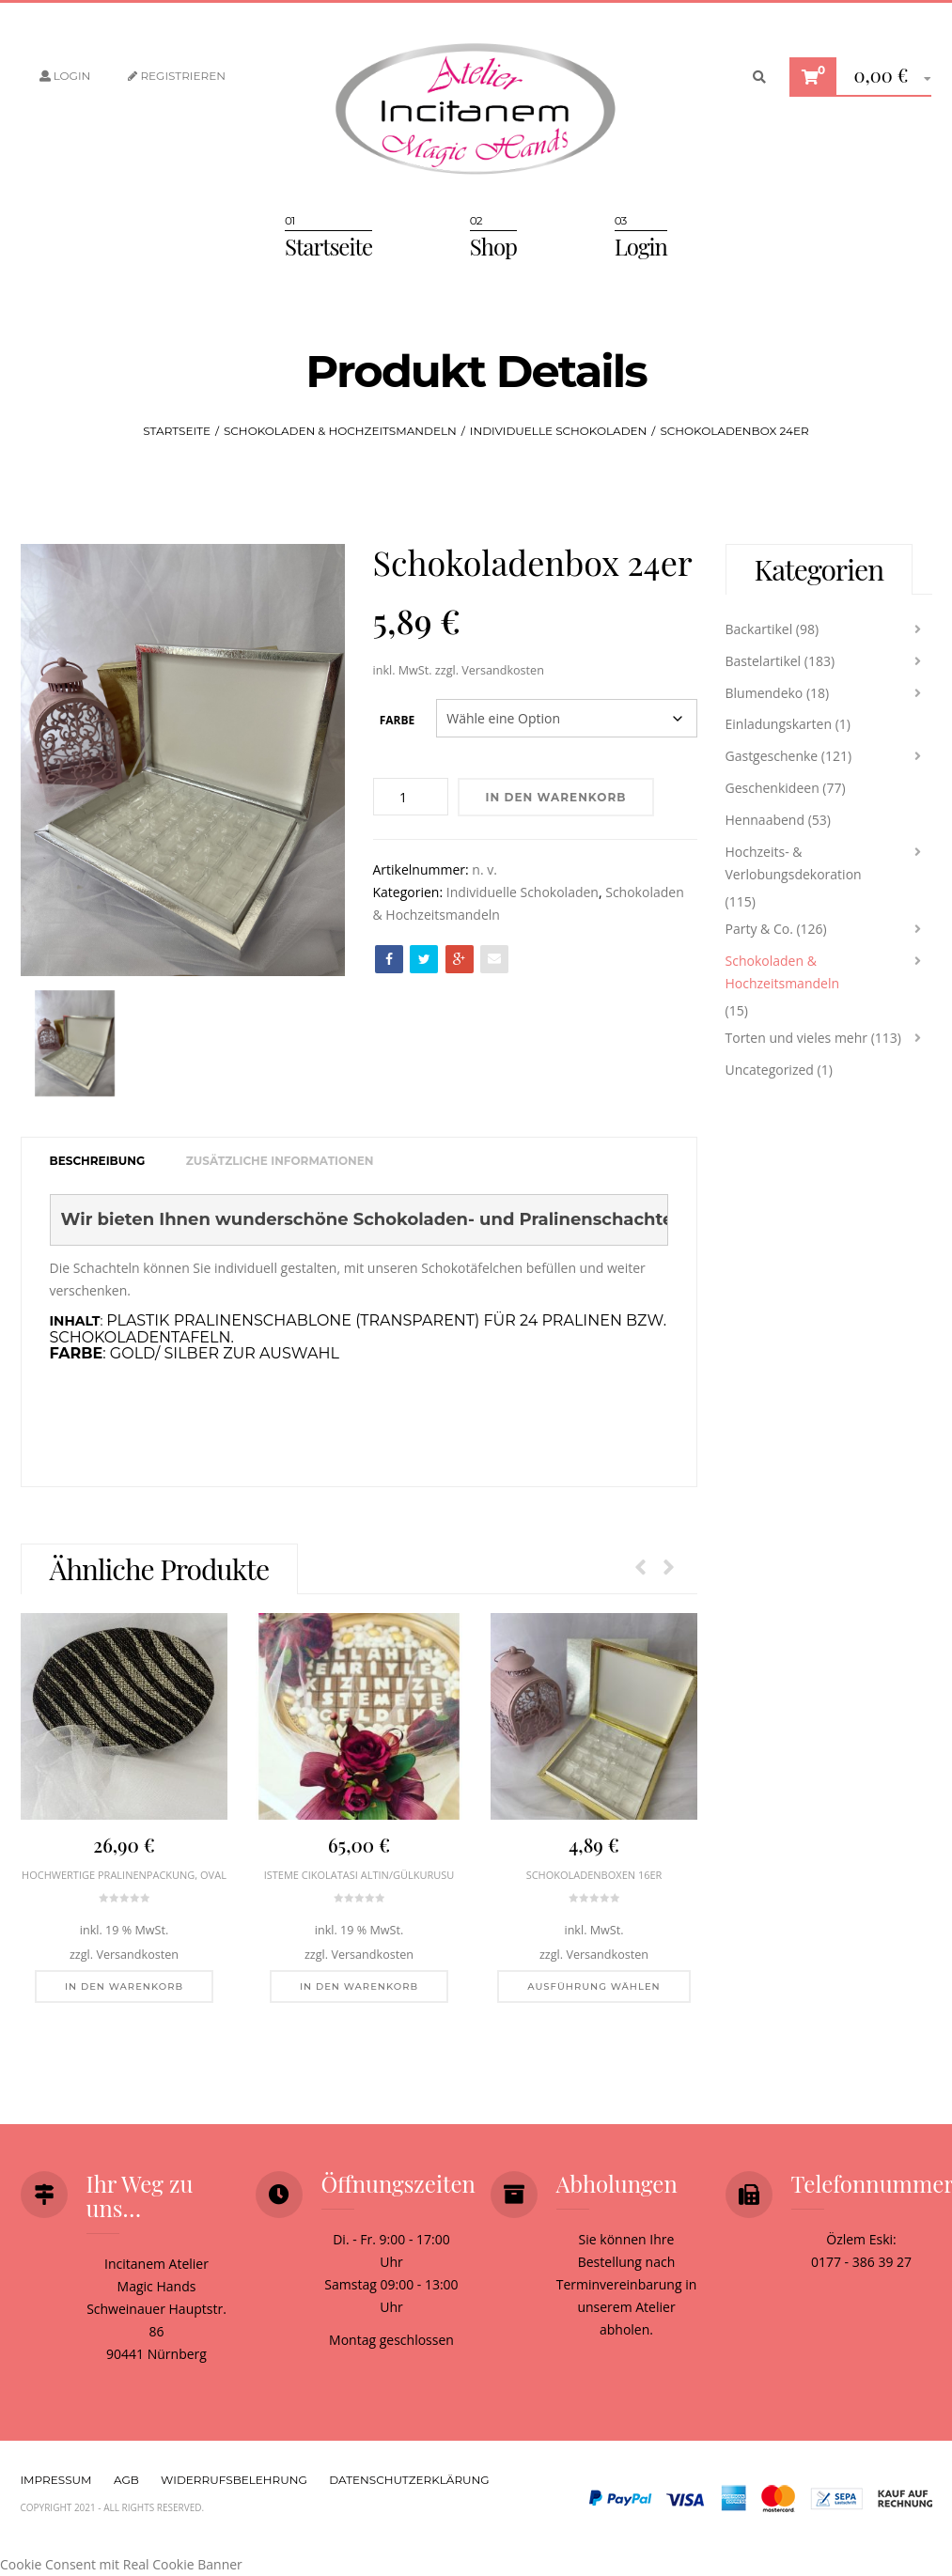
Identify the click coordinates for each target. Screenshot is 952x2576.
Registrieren (177, 76)
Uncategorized (770, 1070)
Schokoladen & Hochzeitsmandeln (340, 431)
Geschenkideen (772, 788)
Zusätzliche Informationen (280, 1161)
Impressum (56, 2480)
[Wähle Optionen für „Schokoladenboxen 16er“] (593, 1987)
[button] (886, 77)
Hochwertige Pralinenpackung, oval (124, 1875)
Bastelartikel (764, 661)
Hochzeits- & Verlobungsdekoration (794, 863)
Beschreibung (98, 1161)
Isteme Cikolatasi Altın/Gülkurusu (358, 1875)
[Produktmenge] (410, 796)
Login (65, 76)
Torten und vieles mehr (797, 1038)
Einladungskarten (779, 724)
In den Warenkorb (556, 797)
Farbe (397, 720)
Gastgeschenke (772, 756)
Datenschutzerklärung (409, 2480)
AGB (126, 2480)
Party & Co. (759, 929)
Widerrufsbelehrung (234, 2480)
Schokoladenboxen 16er (593, 1875)
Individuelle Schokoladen (559, 431)
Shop (493, 246)
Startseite (328, 246)
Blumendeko (765, 693)
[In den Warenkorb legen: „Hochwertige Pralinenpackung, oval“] (123, 1987)
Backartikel (759, 629)
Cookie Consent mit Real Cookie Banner (121, 2564)
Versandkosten (502, 670)
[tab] (97, 1162)
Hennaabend (765, 820)
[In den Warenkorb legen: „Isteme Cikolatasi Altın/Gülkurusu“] (358, 1987)
